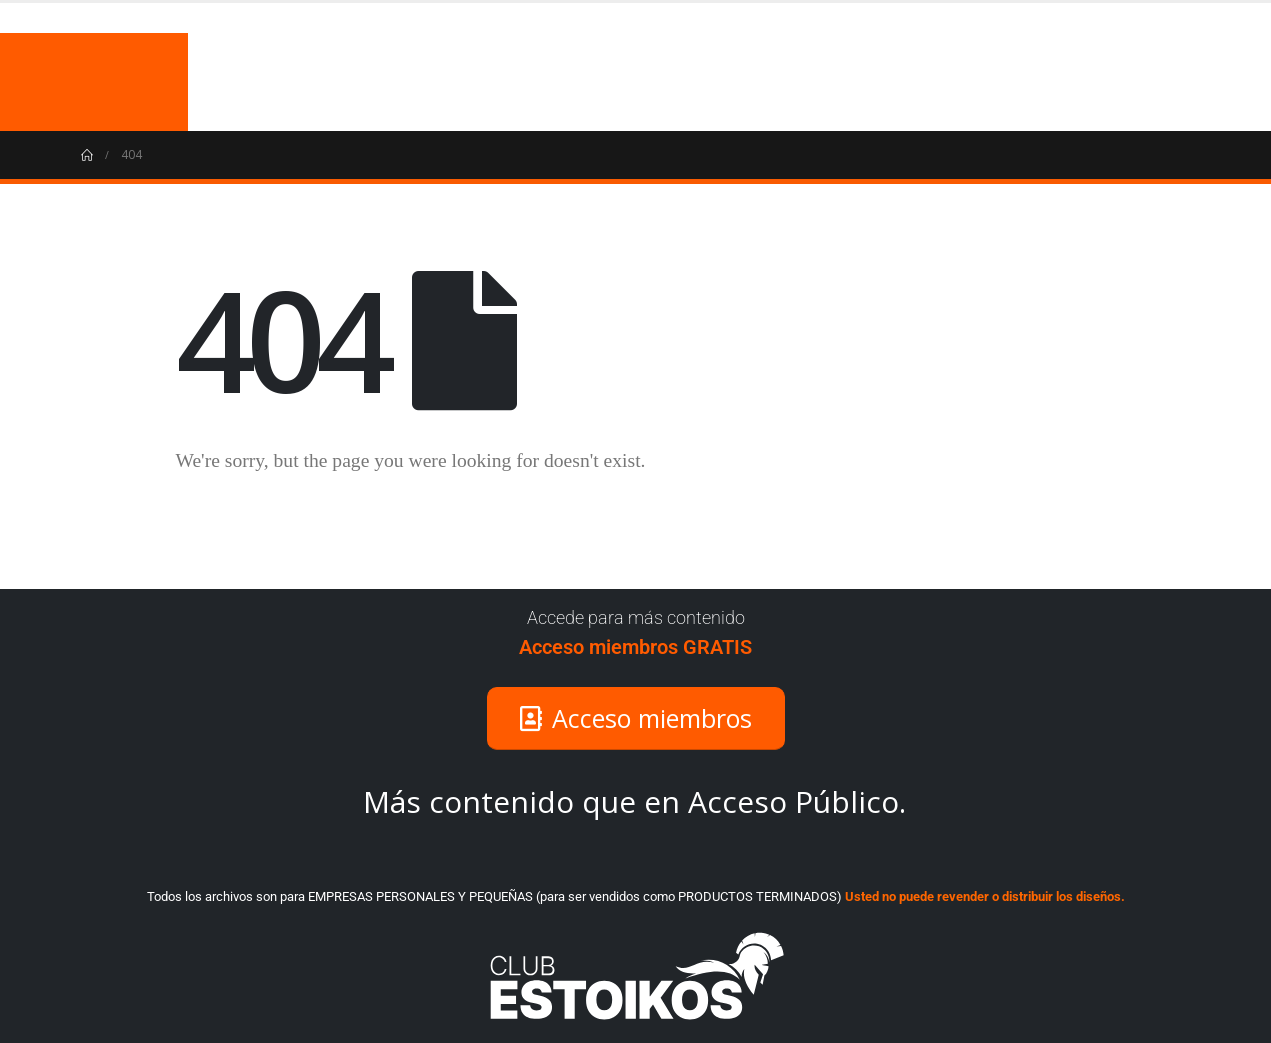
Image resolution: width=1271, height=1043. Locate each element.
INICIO (907, 82)
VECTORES (1187, 82)
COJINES (1081, 82)
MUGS (990, 82)
